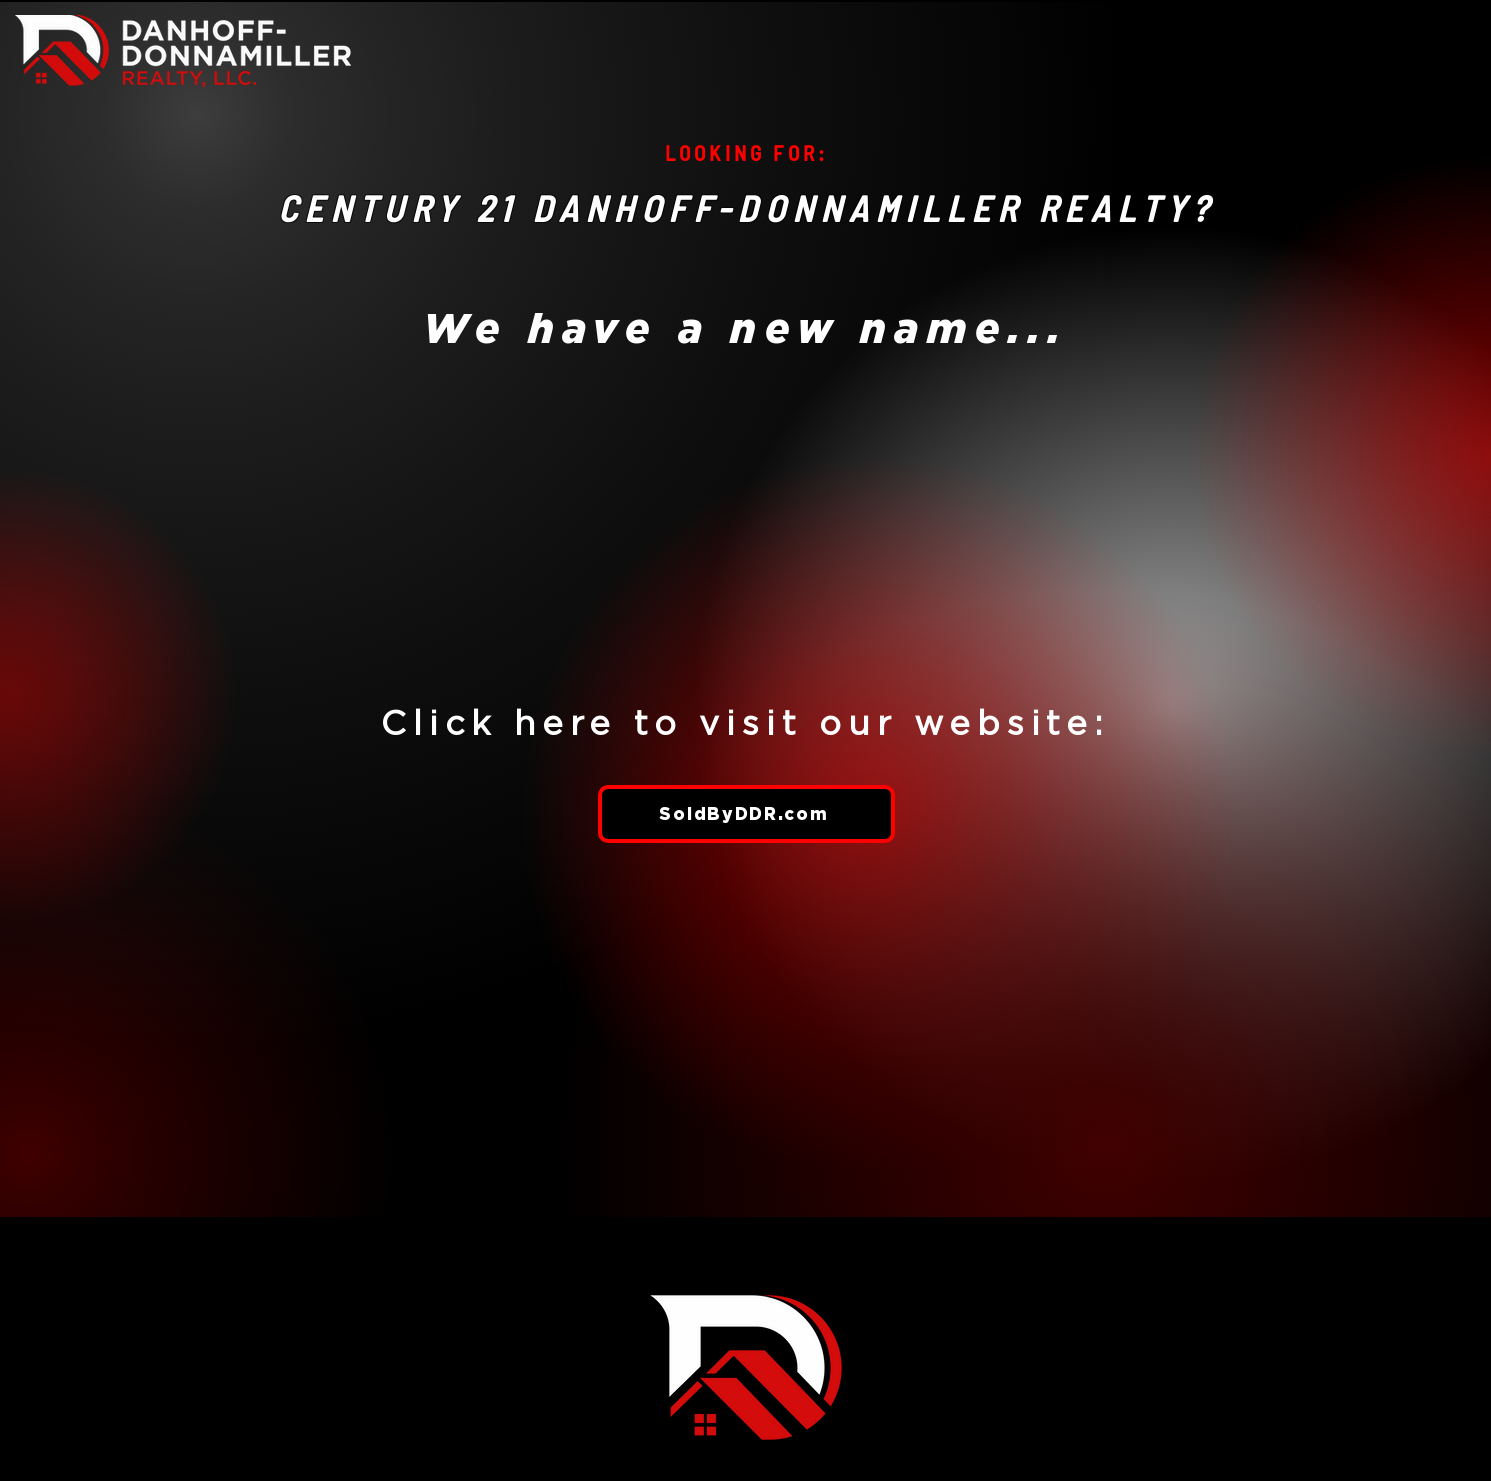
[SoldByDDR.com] (746, 814)
